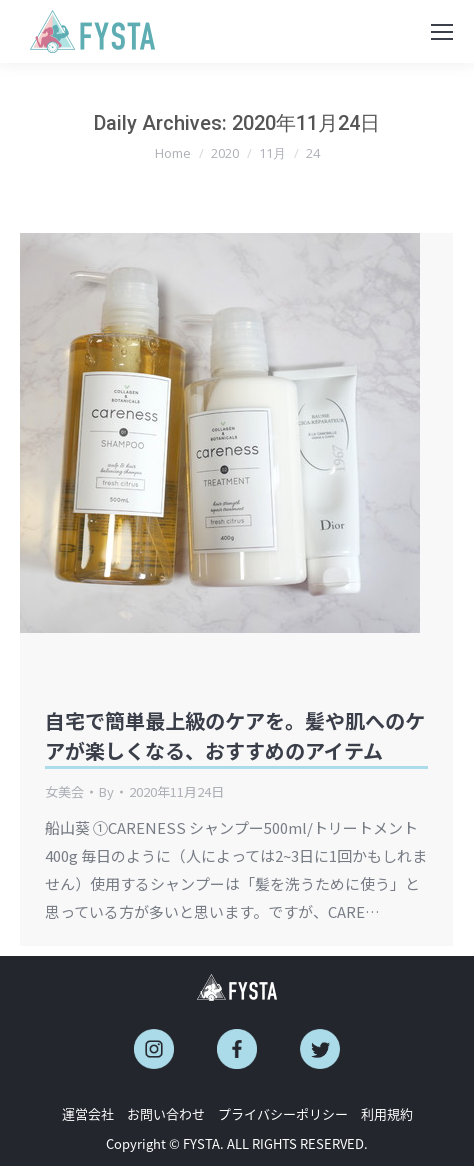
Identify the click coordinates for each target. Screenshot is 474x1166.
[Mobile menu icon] (442, 32)
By (106, 791)
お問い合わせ (166, 1113)
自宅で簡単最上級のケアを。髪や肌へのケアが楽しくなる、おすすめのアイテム (235, 735)
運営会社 (88, 1113)
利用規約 (387, 1113)
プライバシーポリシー (283, 1113)
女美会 (64, 791)
